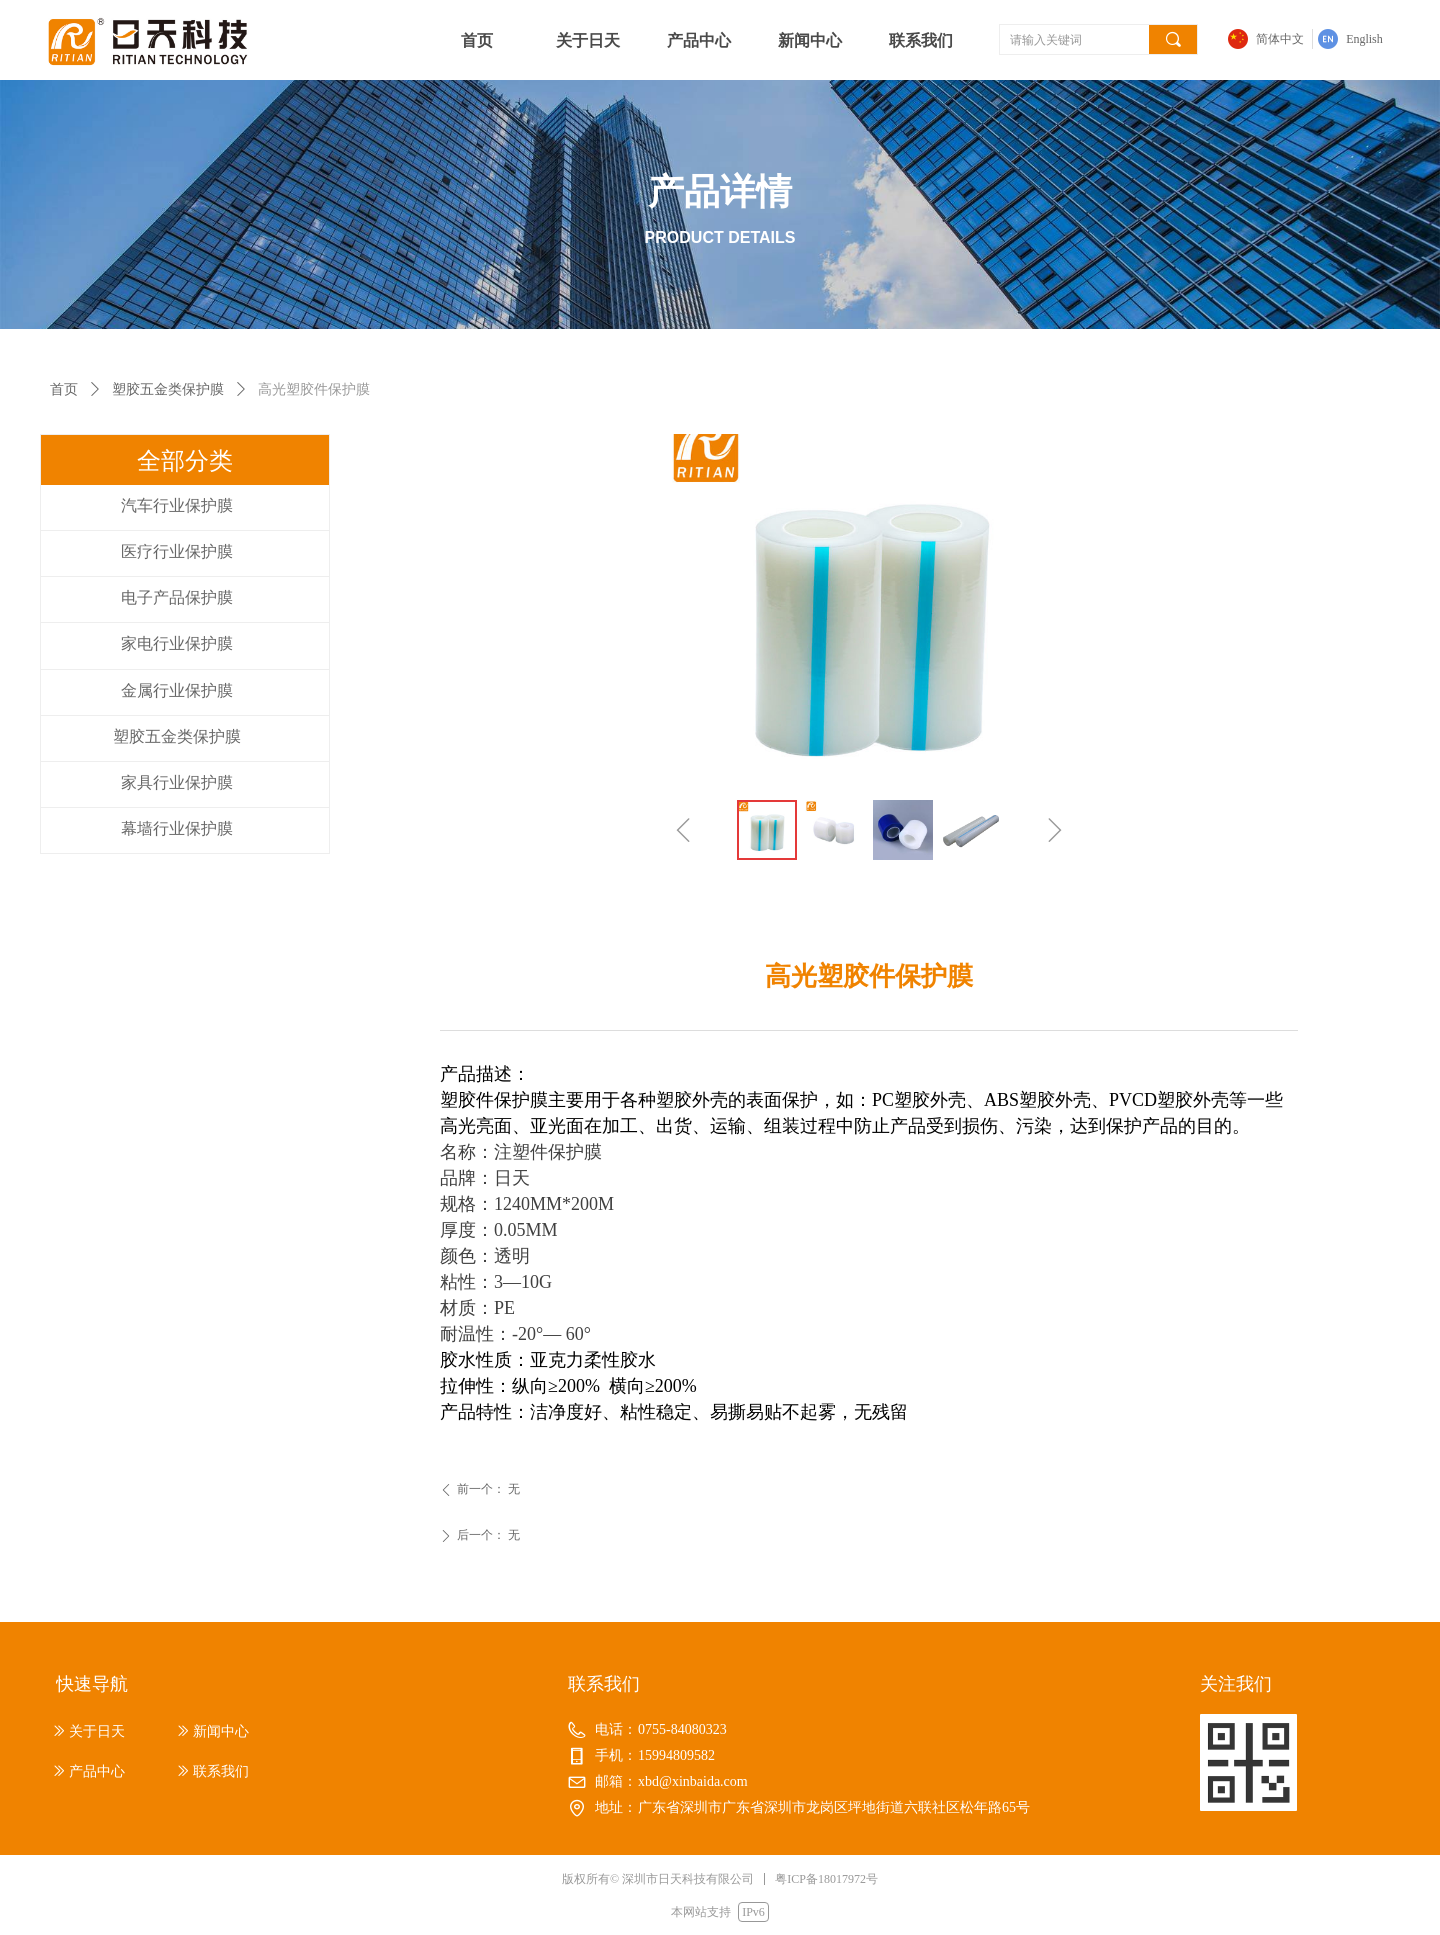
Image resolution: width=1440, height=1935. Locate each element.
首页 (64, 389)
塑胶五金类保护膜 (168, 389)
